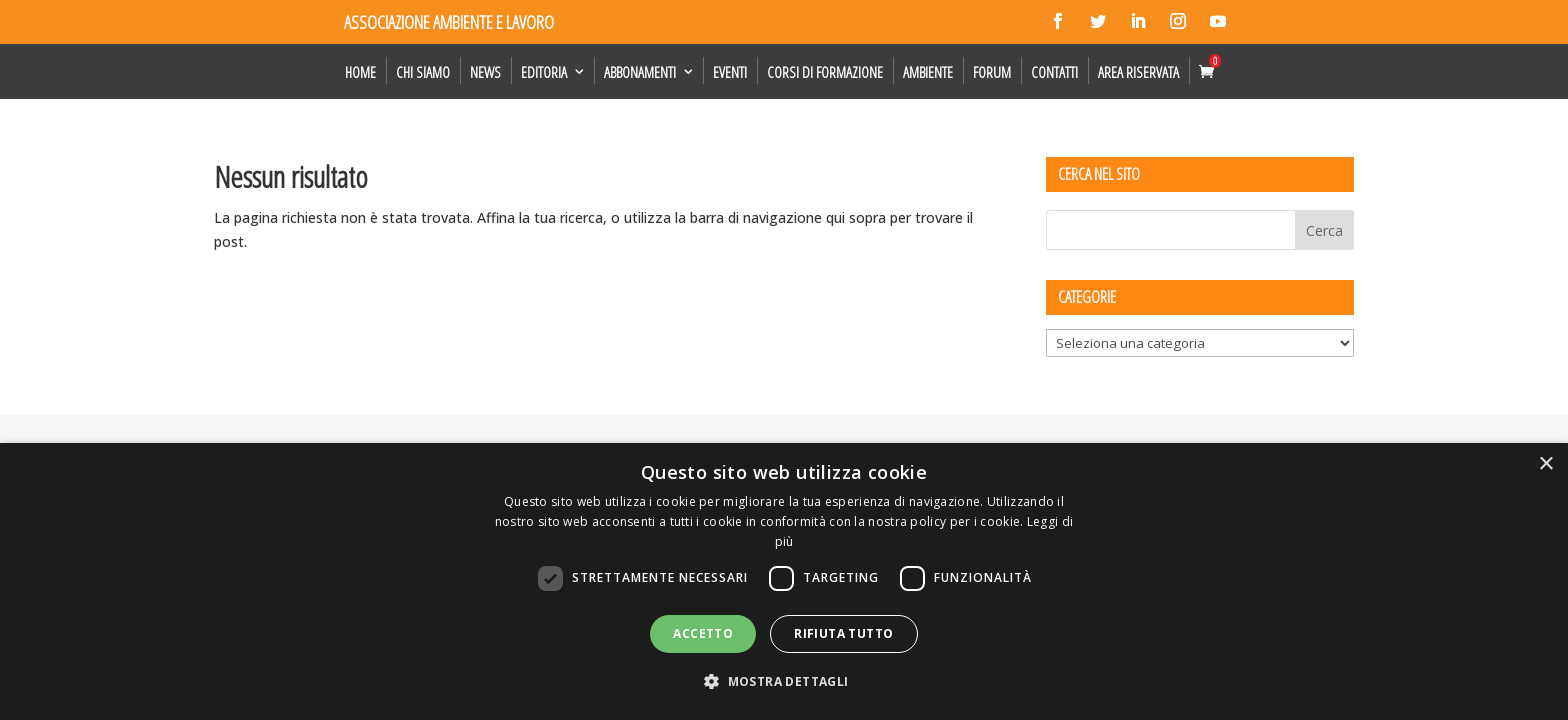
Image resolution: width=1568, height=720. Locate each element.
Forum (992, 72)
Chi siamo (423, 72)
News (485, 72)
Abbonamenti (640, 72)
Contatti (1054, 72)
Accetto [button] (703, 633)
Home (360, 72)
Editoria (544, 72)
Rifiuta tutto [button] (843, 633)
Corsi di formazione (825, 72)
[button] (783, 682)
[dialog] (784, 581)
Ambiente (928, 72)
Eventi (730, 72)
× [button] (1545, 464)
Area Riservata (1138, 72)
